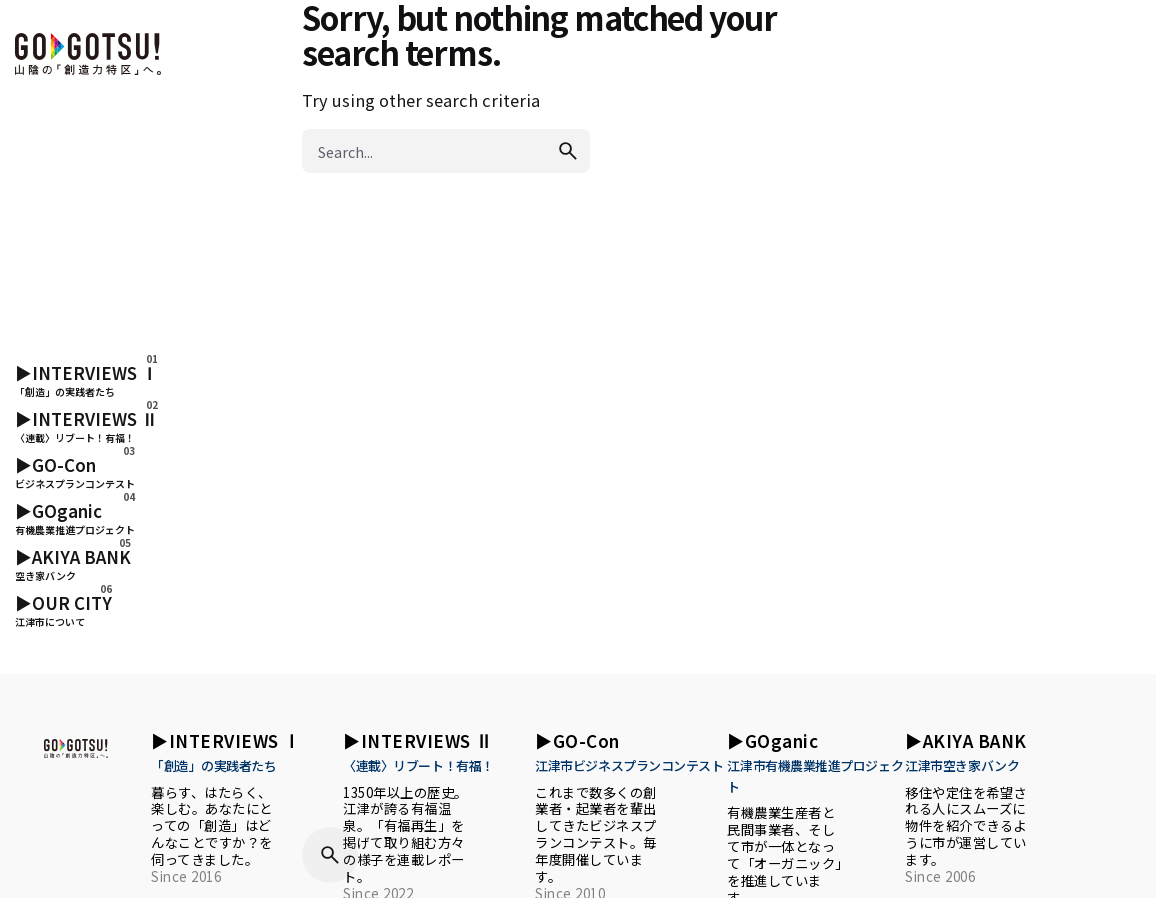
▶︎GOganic (772, 740)
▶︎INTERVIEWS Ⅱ (418, 740)
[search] (568, 151)
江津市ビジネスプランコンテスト (629, 765)
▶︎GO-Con (577, 740)
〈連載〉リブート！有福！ (418, 765)
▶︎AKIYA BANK (966, 740)
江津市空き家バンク (962, 765)
